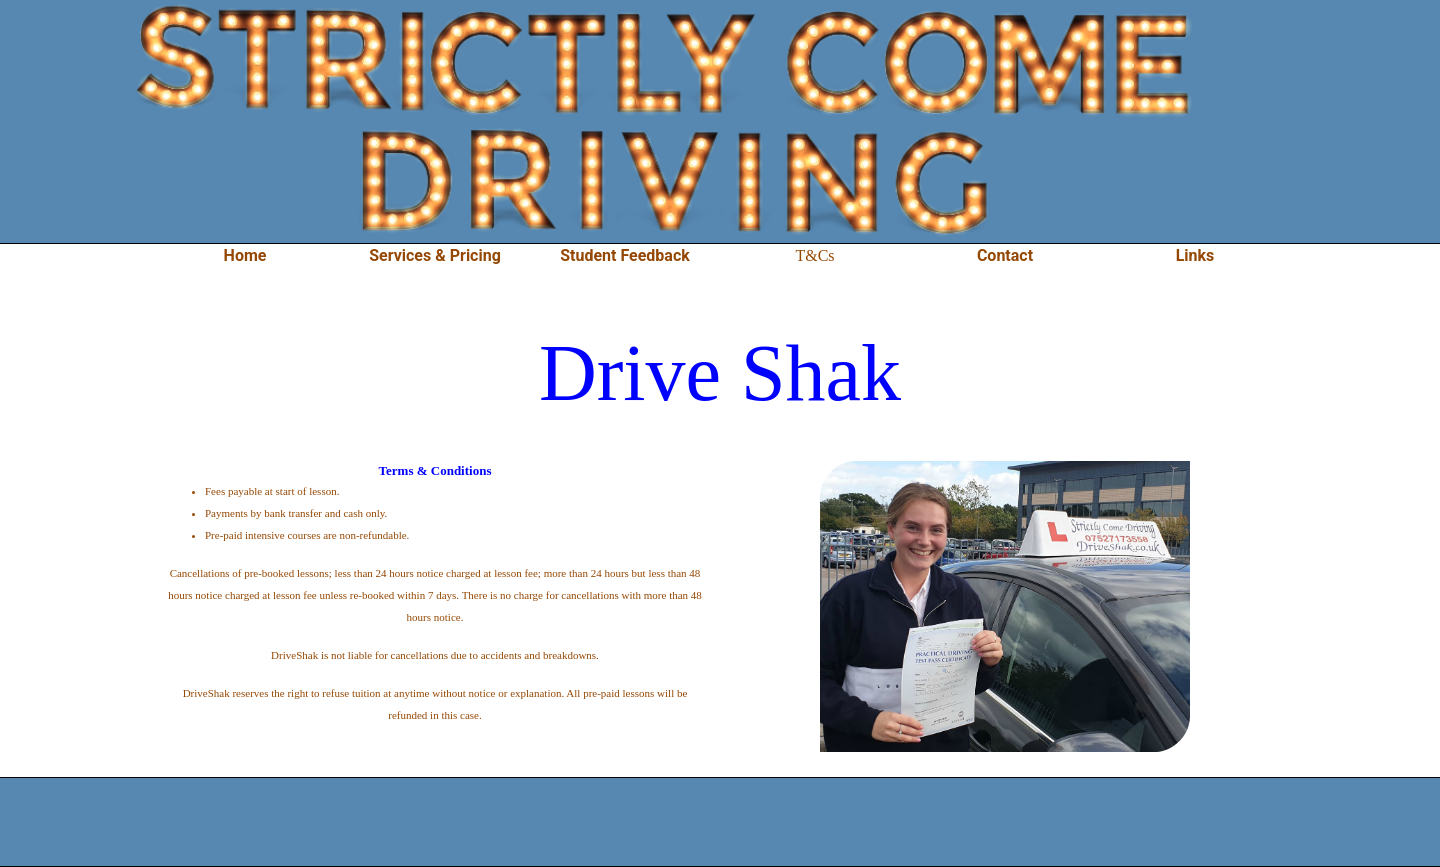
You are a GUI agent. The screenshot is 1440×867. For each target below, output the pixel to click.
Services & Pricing (435, 255)
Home (245, 255)
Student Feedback (625, 255)
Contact (1005, 255)
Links (1195, 255)
